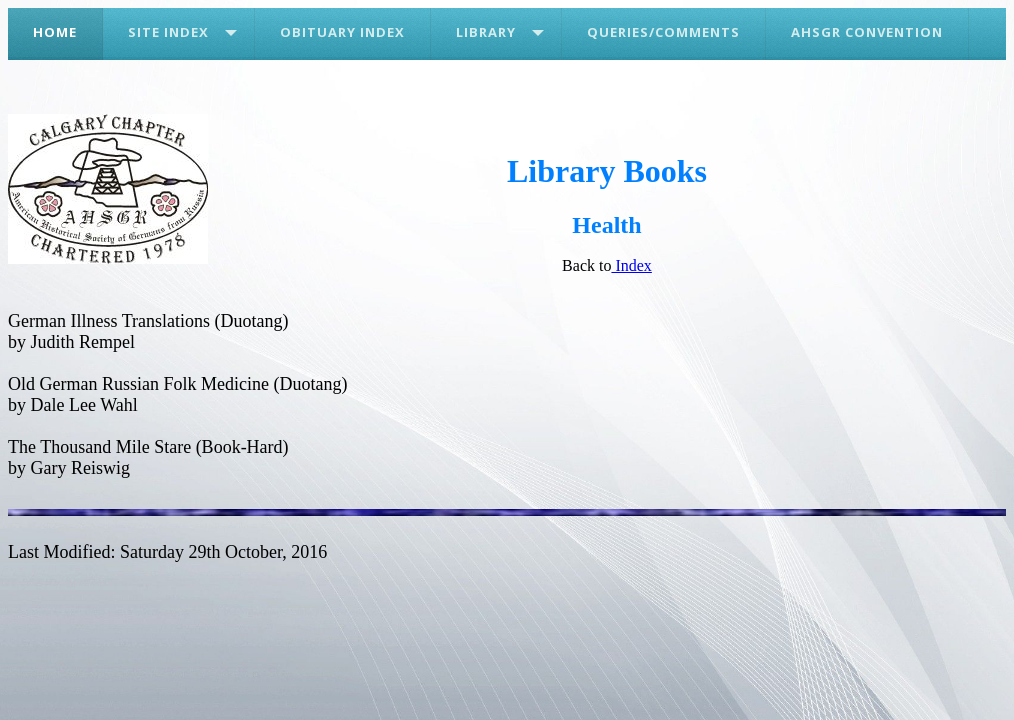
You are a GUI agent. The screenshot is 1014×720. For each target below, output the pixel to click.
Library (486, 32)
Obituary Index (342, 32)
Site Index (168, 32)
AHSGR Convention (867, 32)
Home (55, 32)
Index (631, 265)
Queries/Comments (663, 32)
